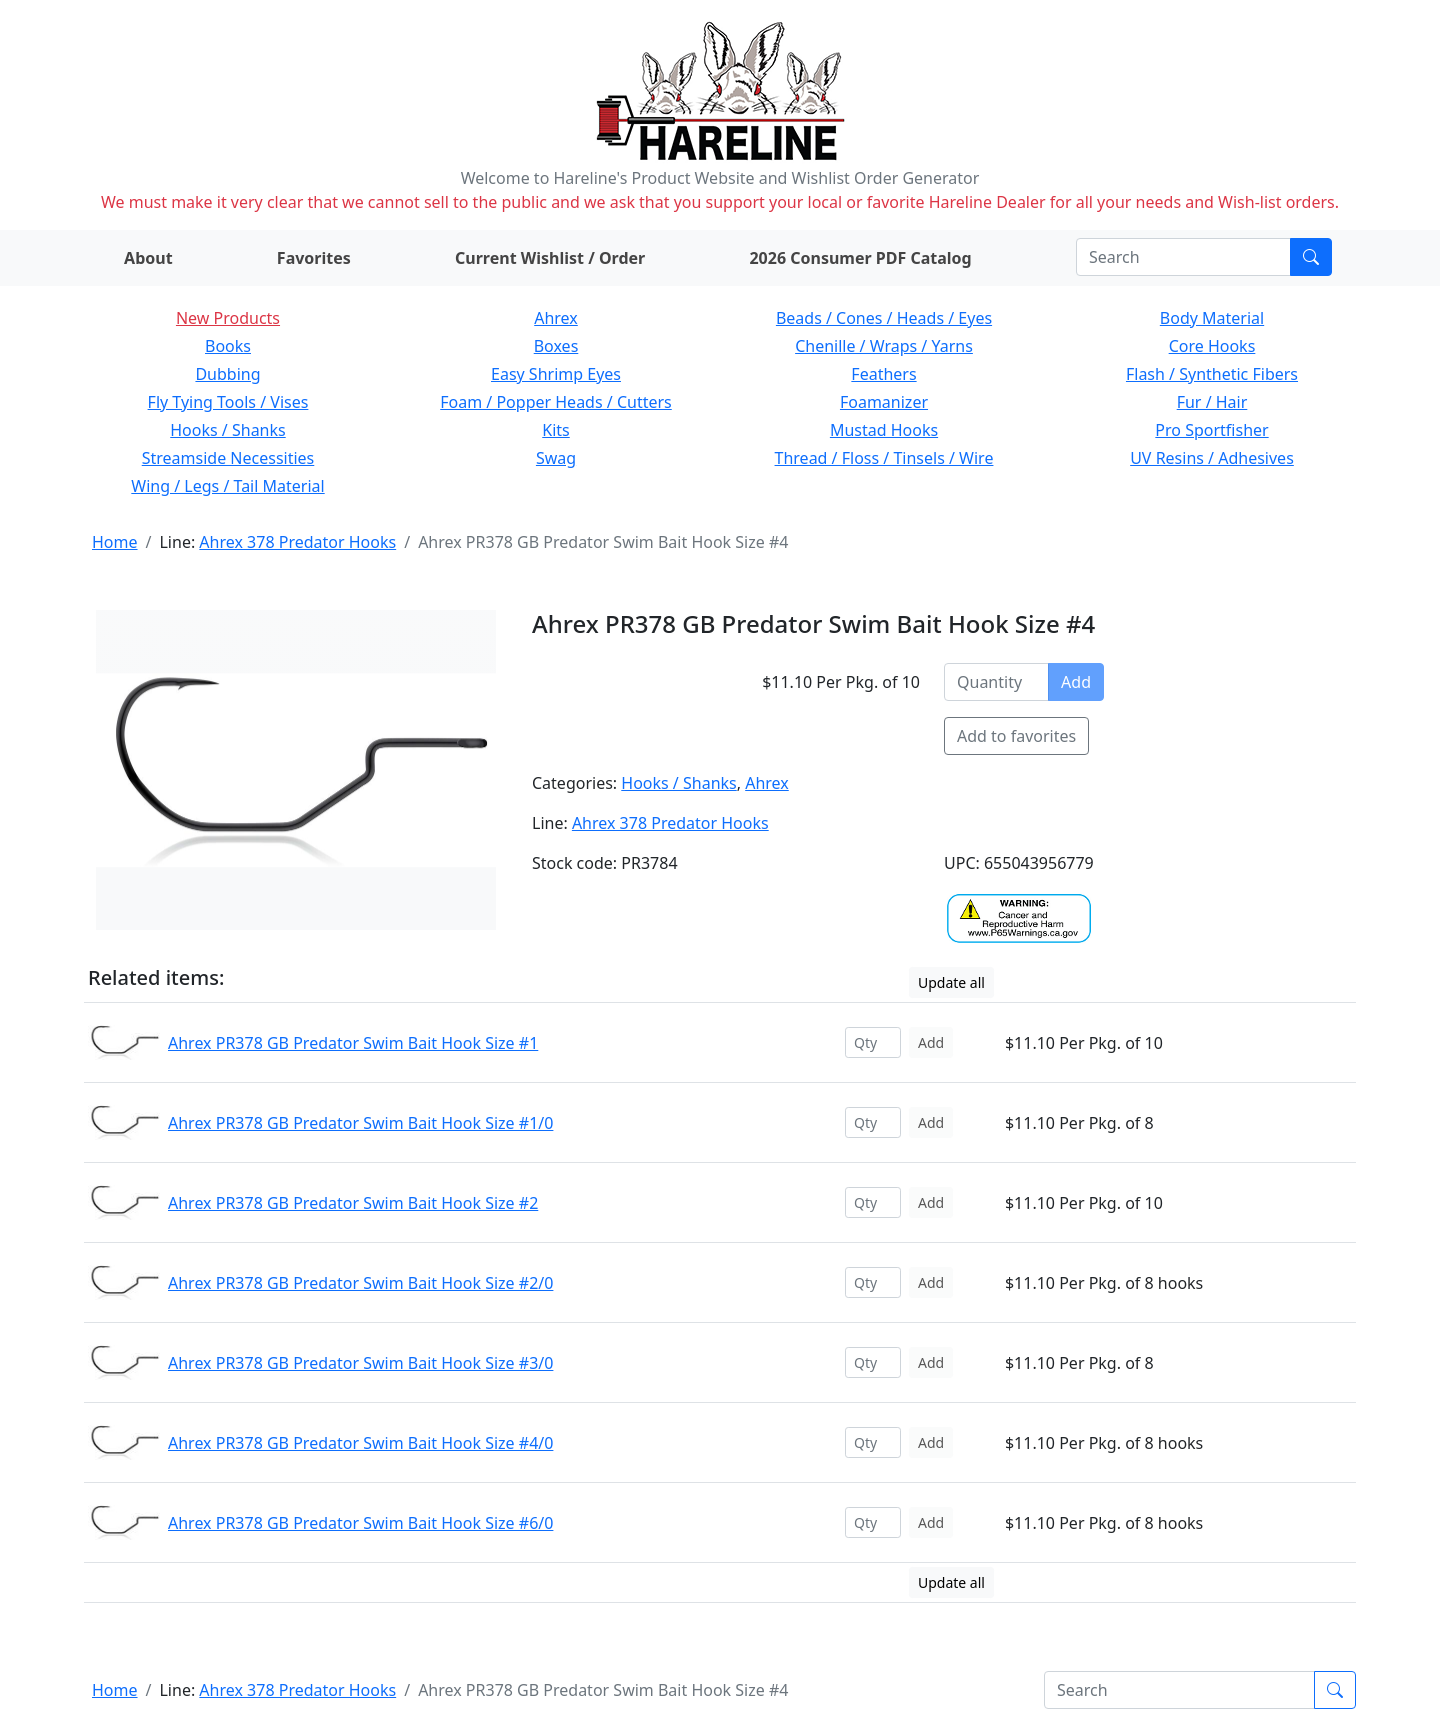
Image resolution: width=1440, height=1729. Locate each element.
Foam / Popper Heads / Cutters (556, 402)
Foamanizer (884, 402)
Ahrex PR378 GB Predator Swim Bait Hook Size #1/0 (360, 1123)
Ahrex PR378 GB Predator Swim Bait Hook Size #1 (353, 1043)
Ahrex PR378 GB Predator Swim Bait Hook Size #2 (353, 1203)
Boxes (556, 346)
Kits (555, 430)
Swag (556, 458)
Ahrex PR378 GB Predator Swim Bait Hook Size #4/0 (360, 1443)
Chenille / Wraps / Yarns (884, 346)
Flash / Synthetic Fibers (1212, 374)
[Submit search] (1311, 257)
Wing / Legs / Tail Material (227, 486)
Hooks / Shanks (227, 430)
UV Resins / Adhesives (1212, 458)
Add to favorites (1016, 736)
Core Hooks (1212, 346)
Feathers (883, 374)
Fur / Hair (1212, 402)
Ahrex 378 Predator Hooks (297, 542)
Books (228, 346)
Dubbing (227, 374)
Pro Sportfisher (1211, 430)
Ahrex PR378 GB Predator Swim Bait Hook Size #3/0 (360, 1363)
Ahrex (556, 318)
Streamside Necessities (228, 458)
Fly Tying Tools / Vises (228, 402)
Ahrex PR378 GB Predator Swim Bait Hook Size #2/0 (360, 1283)
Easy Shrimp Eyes (556, 374)
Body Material (1212, 318)
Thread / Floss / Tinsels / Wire (884, 458)
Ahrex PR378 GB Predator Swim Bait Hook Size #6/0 (360, 1523)
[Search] (1183, 257)
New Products (228, 318)
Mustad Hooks (884, 430)
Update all (951, 982)
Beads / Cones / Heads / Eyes (884, 318)
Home (115, 542)
